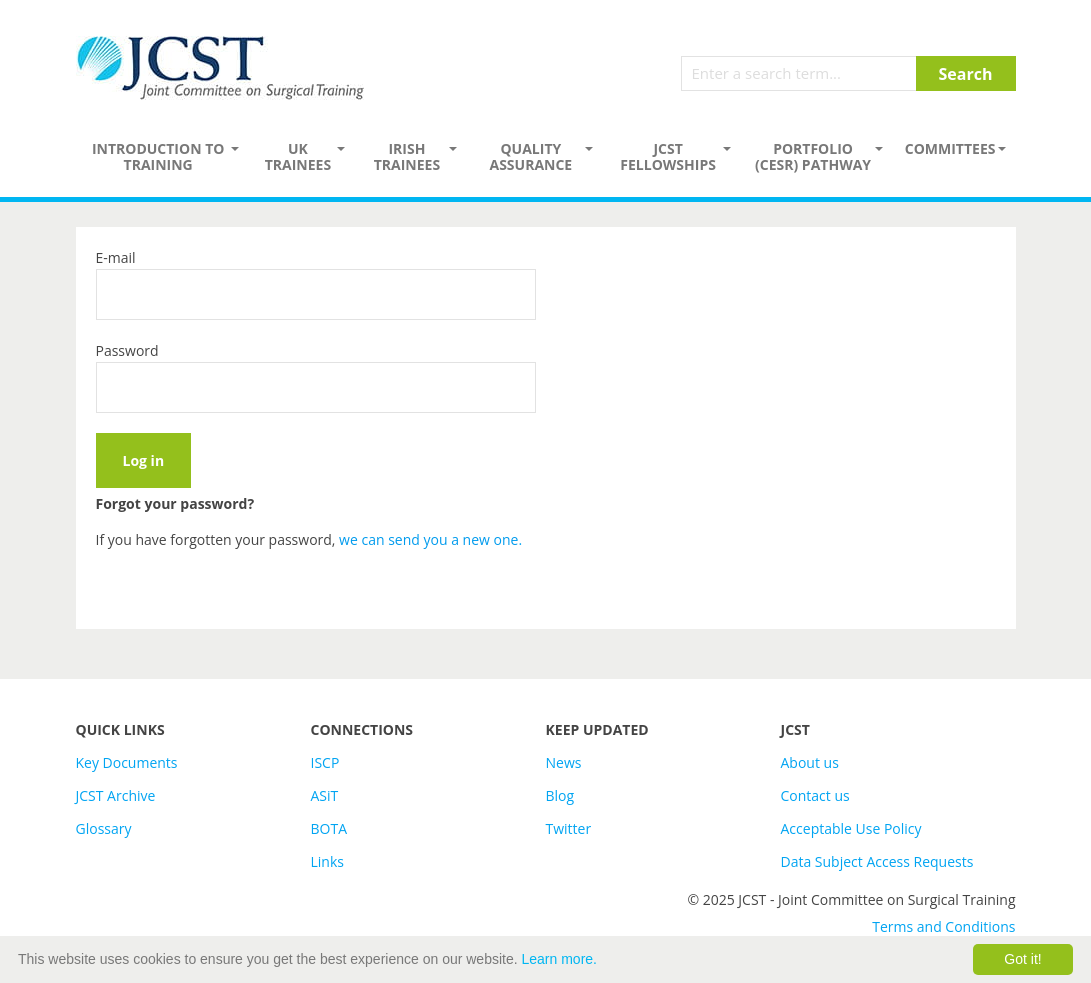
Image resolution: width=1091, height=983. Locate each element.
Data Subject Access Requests (877, 861)
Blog (560, 795)
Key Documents (127, 762)
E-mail (116, 257)
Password (127, 350)
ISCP (325, 762)
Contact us (815, 795)
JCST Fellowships (668, 156)
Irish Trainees (407, 156)
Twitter (569, 828)
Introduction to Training (158, 156)
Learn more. (559, 959)
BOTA (329, 828)
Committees (950, 148)
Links (327, 861)
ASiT (325, 795)
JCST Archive (116, 795)
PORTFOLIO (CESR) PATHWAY (813, 156)
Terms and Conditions (943, 926)
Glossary (104, 828)
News (564, 762)
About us (810, 762)
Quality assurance (530, 156)
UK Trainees (298, 156)
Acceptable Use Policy (851, 828)
